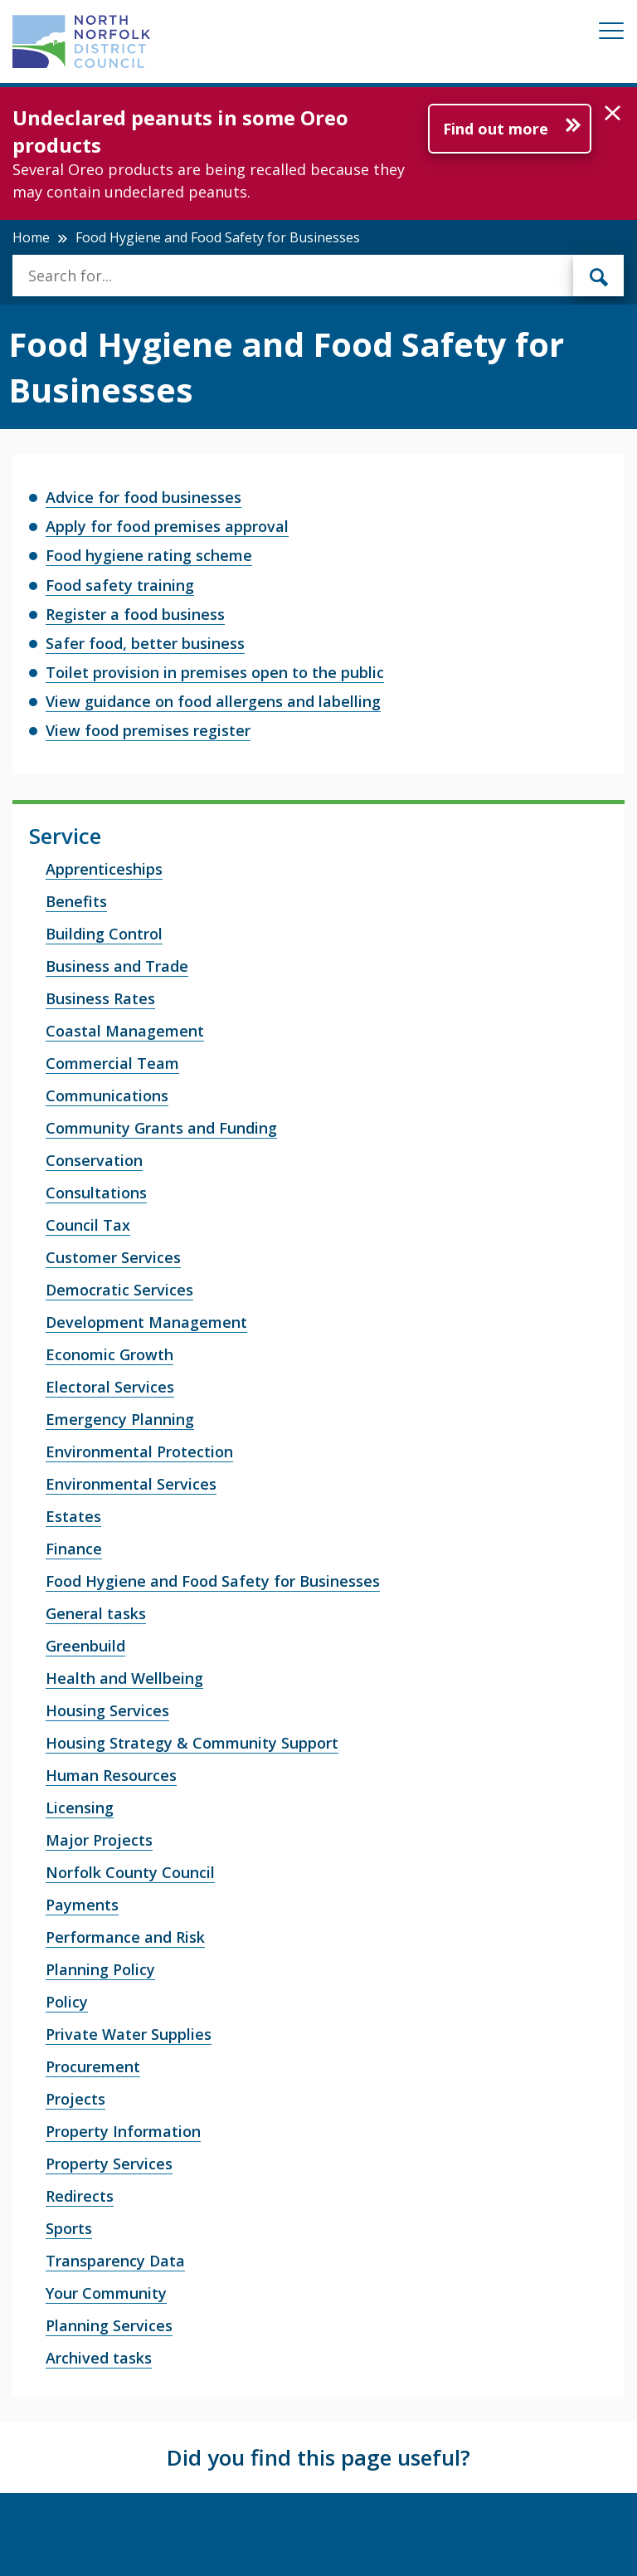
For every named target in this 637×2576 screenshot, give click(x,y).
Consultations (96, 1193)
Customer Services (113, 1257)
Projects (75, 2099)
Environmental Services (131, 1484)
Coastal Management (125, 1031)
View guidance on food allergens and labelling (213, 701)
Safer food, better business (145, 643)
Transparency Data (115, 2261)
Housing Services (107, 1710)
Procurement (93, 2066)
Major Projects (99, 1840)
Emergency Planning (120, 1419)
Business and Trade (117, 966)
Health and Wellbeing (124, 1678)
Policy (67, 2002)
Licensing (80, 1807)
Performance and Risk (125, 1937)
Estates (73, 1516)
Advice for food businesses (143, 497)
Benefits (76, 901)
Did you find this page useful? (318, 2457)
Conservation (94, 1160)
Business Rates (100, 998)
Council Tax (88, 1225)
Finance (74, 1549)
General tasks (96, 1613)
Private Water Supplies (129, 2034)
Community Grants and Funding (161, 1128)
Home (31, 237)
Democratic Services (119, 1290)
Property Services (109, 2164)
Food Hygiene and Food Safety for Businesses (213, 1581)
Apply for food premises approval (167, 526)
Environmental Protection (139, 1451)
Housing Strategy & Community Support (192, 1743)
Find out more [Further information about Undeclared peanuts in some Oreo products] (495, 129)
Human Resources (111, 1775)
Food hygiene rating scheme (149, 555)
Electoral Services (110, 1387)
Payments (82, 1905)
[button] (612, 114)
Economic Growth (109, 1354)
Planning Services (109, 2325)
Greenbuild (85, 1646)
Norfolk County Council (130, 1872)
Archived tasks (99, 2358)
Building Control (104, 934)
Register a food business (135, 614)
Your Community (106, 2293)
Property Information (123, 2131)
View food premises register (148, 730)
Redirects (80, 2196)
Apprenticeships (104, 869)
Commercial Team (112, 1063)
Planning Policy (100, 1969)
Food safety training (120, 585)
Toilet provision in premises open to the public (215, 672)
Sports (69, 2228)
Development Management (146, 1322)
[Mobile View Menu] (611, 33)
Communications (107, 1095)
